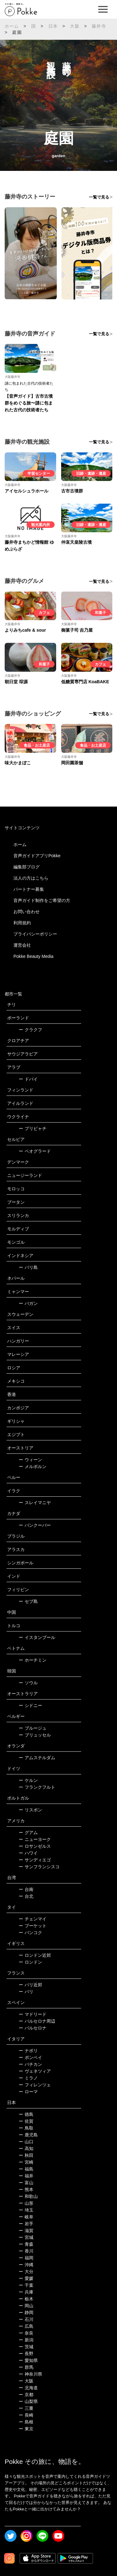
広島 (26, 2326)
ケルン (28, 1780)
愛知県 (28, 2360)
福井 (26, 2175)
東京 (26, 2428)
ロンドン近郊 (35, 1955)
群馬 (26, 2367)
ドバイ (28, 1079)
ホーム (12, 26)
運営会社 (22, 945)
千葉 (26, 2285)
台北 (26, 1896)
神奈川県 (30, 2374)
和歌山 (28, 2196)
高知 (26, 2148)
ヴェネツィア (35, 2071)
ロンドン (30, 1962)
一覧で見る (99, 197)
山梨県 (28, 2401)
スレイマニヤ (35, 1502)
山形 (26, 2203)
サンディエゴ (35, 1859)
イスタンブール (37, 1637)
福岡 (26, 2257)
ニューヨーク (35, 1839)
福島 (26, 2168)
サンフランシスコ (39, 1866)
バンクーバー (35, 1525)
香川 (26, 2251)
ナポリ (28, 2050)
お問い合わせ (26, 911)
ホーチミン (32, 1660)
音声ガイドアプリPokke (37, 855)
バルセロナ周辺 (37, 2021)
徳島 (26, 2114)
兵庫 (26, 2292)
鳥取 (26, 2127)
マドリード (32, 2014)
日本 (53, 26)
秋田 (26, 2155)
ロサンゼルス (35, 1846)
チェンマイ (32, 1918)
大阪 (74, 26)
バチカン (30, 2064)
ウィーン (30, 1459)
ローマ (28, 2091)
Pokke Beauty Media (33, 956)
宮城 (26, 2237)
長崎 (26, 2415)
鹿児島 (28, 2134)
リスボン (30, 1809)
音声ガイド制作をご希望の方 (41, 900)
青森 (26, 2244)
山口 (26, 2141)
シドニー (30, 1705)
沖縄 (26, 2264)
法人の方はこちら (30, 878)
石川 (26, 2319)
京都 (26, 2394)
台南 (26, 1889)
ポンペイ (30, 2057)
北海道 (28, 2387)
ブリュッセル (35, 1734)
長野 (26, 2353)
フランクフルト (37, 1787)
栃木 (26, 2298)
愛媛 (26, 2278)
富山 (26, 2182)
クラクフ (30, 1029)
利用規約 (22, 922)
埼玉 (26, 2210)
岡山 (26, 2305)
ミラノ (28, 2077)
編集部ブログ (26, 866)
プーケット (32, 1925)
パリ (26, 1991)
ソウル (28, 1682)
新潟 (26, 2339)
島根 (26, 2421)
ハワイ (28, 1853)
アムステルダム (37, 1757)
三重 (26, 2408)
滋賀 (26, 2230)
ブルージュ (32, 1728)
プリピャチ (32, 1128)
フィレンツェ (35, 2084)
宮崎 (26, 2162)
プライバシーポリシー (35, 933)
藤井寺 (99, 26)
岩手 (26, 2223)
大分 (26, 2271)
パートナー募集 (28, 889)
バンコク (30, 1932)
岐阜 (26, 2216)
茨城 (26, 2346)
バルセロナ (32, 2027)
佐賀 (26, 2121)
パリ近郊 (30, 1984)
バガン (28, 1303)
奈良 (26, 2333)
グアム (28, 1832)
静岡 (26, 2312)
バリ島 (28, 1267)
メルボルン (32, 1466)
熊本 (26, 2189)
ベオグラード (35, 1151)
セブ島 (28, 1601)
